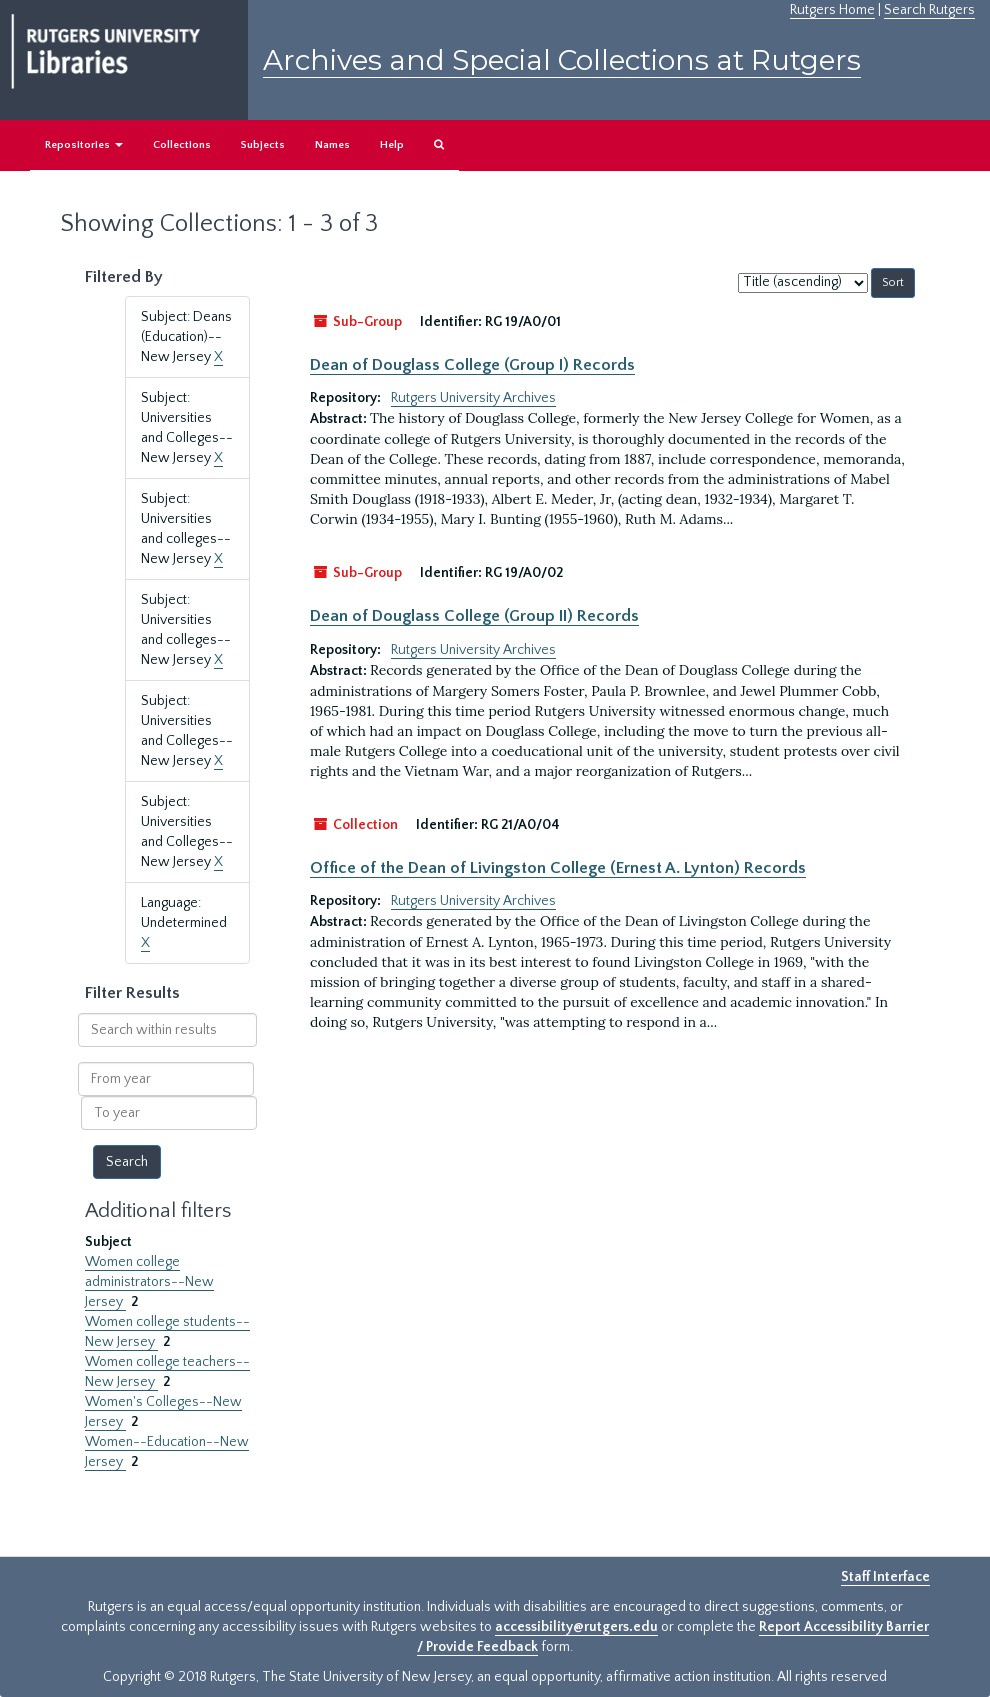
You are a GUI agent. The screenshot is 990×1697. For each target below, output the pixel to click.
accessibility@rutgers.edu (576, 1627)
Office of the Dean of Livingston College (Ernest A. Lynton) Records (558, 868)
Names (332, 145)
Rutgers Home (832, 10)
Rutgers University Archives (473, 398)
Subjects (263, 145)
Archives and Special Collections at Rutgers (562, 60)
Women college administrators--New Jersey (149, 1282)
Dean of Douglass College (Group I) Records (472, 365)
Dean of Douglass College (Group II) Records (474, 616)
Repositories (84, 145)
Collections (182, 145)
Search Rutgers (929, 10)
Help (392, 145)
